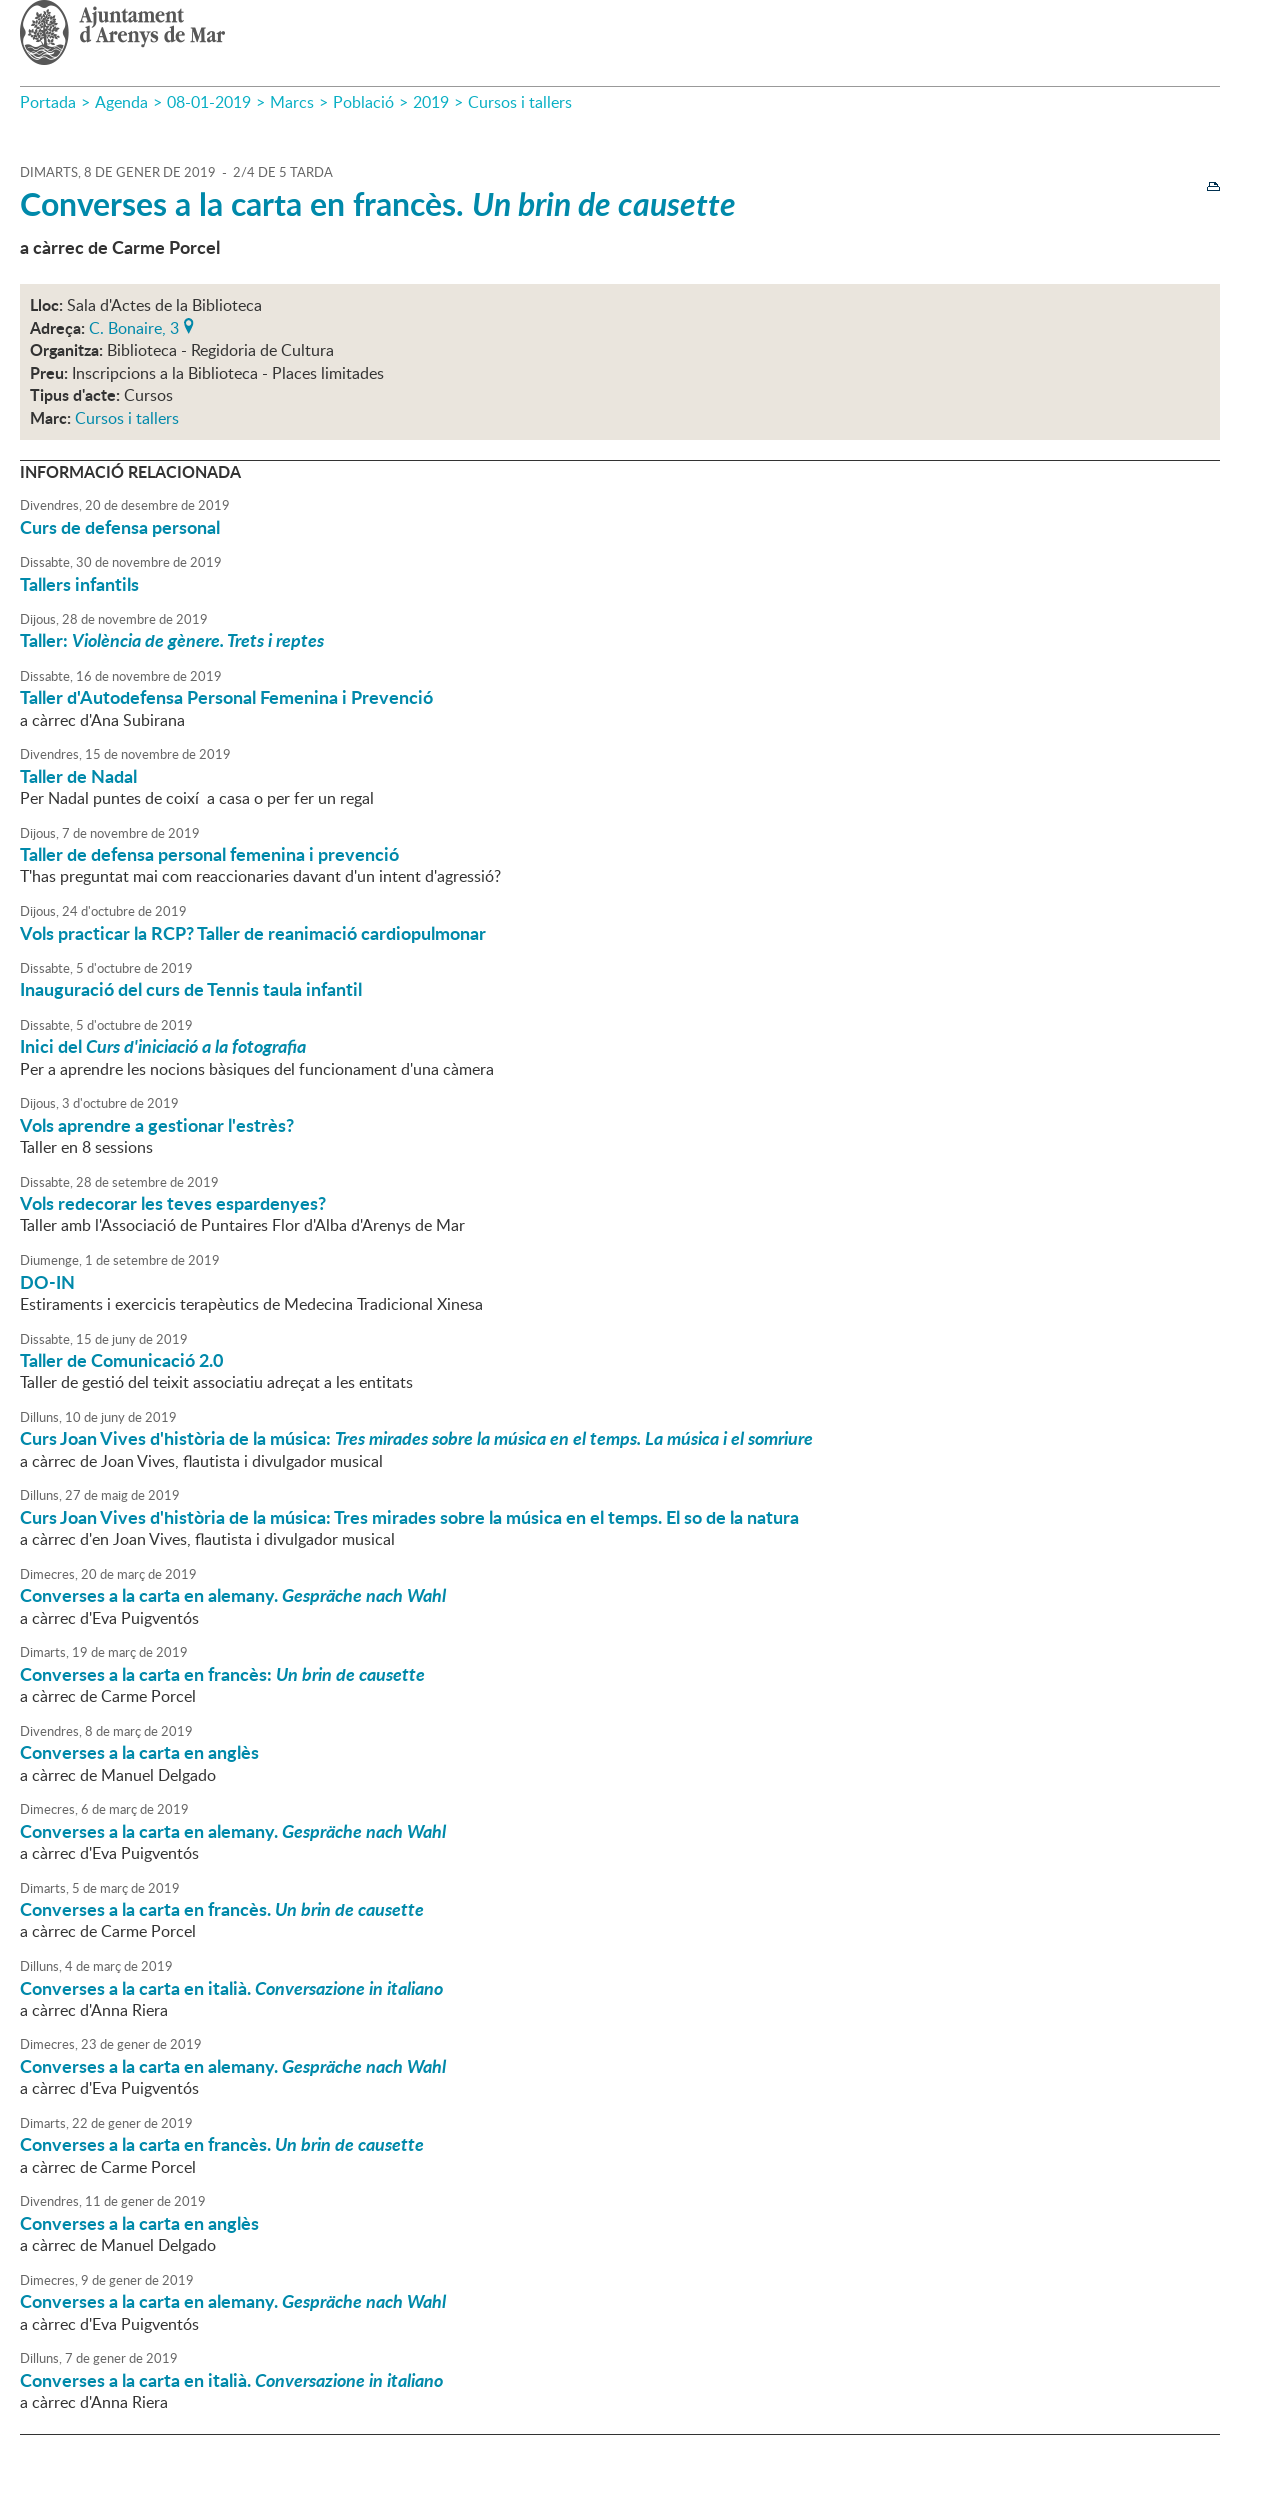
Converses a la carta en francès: (222, 1674)
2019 (431, 102)
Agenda (121, 102)
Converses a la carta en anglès (139, 1752)
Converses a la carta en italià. (231, 1988)
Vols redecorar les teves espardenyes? (173, 1203)
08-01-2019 (209, 102)
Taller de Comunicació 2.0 (121, 1360)
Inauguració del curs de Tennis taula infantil (191, 989)
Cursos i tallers (520, 102)
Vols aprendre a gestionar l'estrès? (157, 1125)
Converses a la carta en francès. (378, 203)
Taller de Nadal (78, 776)
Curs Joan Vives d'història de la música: (416, 1438)
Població (363, 102)
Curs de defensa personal (120, 527)
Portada (48, 102)
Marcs (292, 102)
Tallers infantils (79, 584)
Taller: (172, 640)
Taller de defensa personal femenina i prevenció (209, 854)
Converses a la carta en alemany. (233, 1595)
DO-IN (47, 1282)
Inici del (163, 1046)
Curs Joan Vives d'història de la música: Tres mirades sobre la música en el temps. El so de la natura (409, 1517)
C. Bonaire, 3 (134, 326)
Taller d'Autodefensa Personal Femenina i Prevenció (226, 697)
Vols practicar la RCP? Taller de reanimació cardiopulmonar (253, 933)
